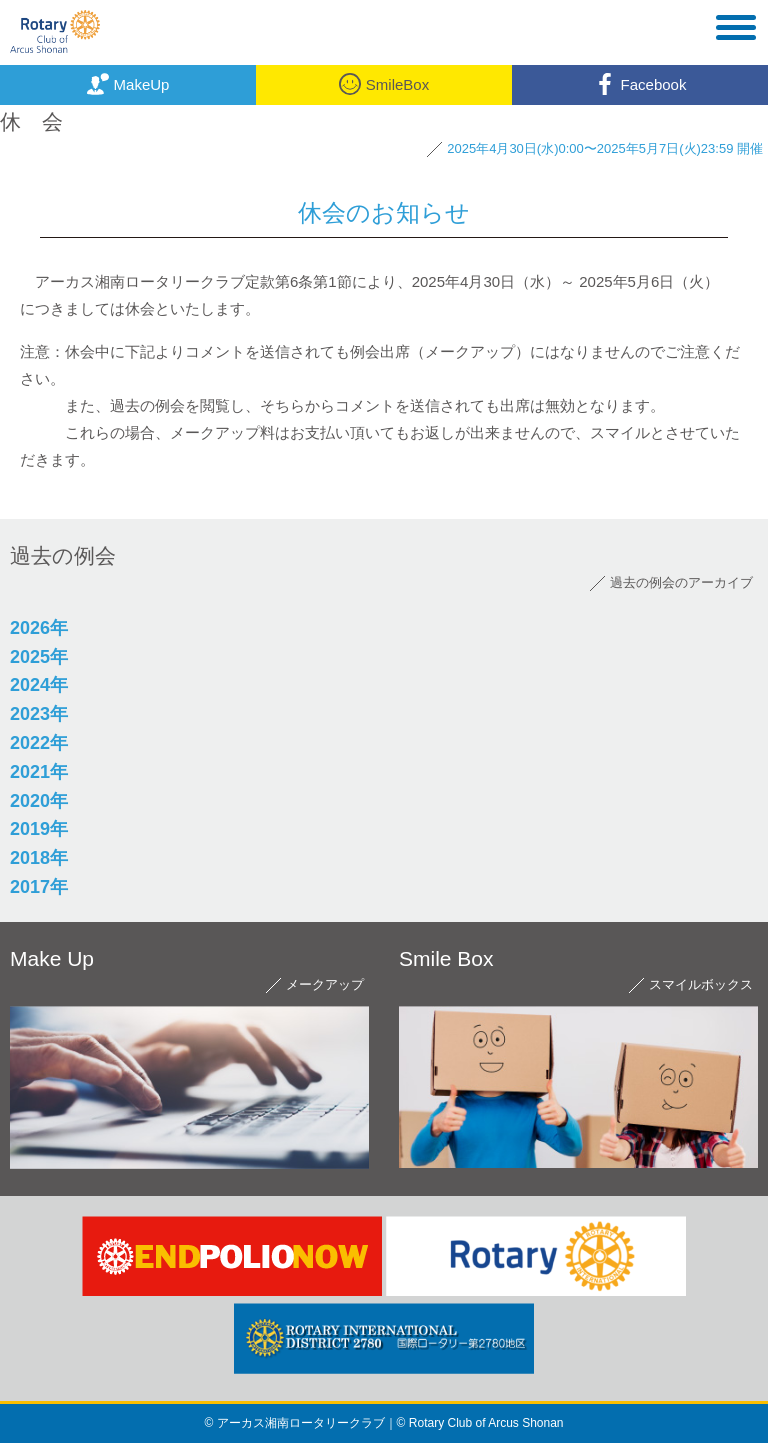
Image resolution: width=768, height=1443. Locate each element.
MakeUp (128, 84)
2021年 (39, 772)
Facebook (640, 84)
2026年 (39, 628)
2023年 (39, 714)
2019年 (39, 829)
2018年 (39, 858)
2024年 (39, 685)
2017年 (39, 887)
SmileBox (384, 84)
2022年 (39, 743)
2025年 (39, 657)
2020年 (39, 801)
